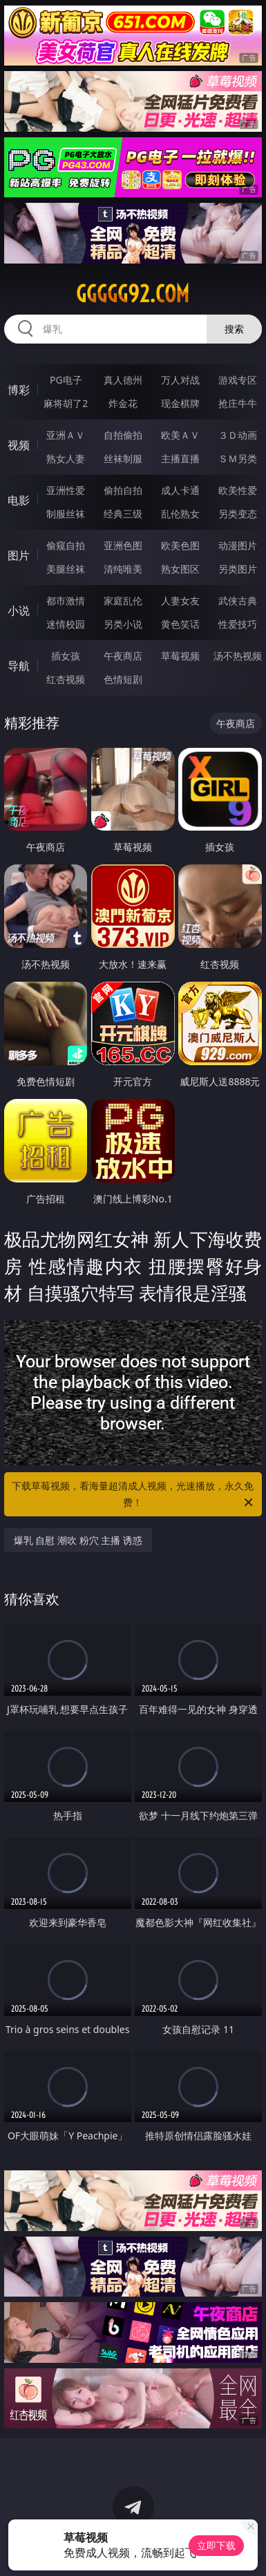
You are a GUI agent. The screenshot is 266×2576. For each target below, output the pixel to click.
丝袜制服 (123, 458)
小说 (19, 610)
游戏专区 (237, 379)
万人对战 (180, 379)
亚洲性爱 (65, 490)
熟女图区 (180, 568)
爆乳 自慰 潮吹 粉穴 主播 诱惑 (78, 1540)
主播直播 (180, 458)
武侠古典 (237, 600)
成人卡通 (180, 490)
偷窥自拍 (65, 545)
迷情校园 (65, 624)
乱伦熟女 (180, 513)
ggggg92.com (132, 294)
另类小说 (123, 624)
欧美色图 (180, 545)
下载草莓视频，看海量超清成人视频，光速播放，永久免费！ (133, 1495)
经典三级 (123, 513)
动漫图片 (237, 545)
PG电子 (66, 379)
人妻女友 (180, 600)
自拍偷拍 (123, 435)
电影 (19, 500)
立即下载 (216, 2545)
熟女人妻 (65, 458)
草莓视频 (180, 655)
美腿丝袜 (65, 568)
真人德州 (123, 379)
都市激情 (65, 600)
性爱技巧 (237, 624)
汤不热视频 (237, 655)
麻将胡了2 (66, 403)
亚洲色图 (123, 545)
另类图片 (237, 568)
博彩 (19, 389)
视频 (19, 445)
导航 (19, 665)
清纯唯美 (123, 568)
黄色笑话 (180, 624)
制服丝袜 (65, 513)
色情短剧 (123, 679)
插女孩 (65, 655)
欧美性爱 (237, 490)
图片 (19, 555)
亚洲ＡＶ (65, 435)
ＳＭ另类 (237, 458)
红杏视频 (65, 679)
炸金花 (122, 403)
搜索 (234, 328)
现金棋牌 (180, 403)
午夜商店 (123, 655)
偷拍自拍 (123, 490)
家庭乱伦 (123, 600)
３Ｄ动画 (237, 435)
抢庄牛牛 (237, 403)
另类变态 (237, 513)
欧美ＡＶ (180, 435)
